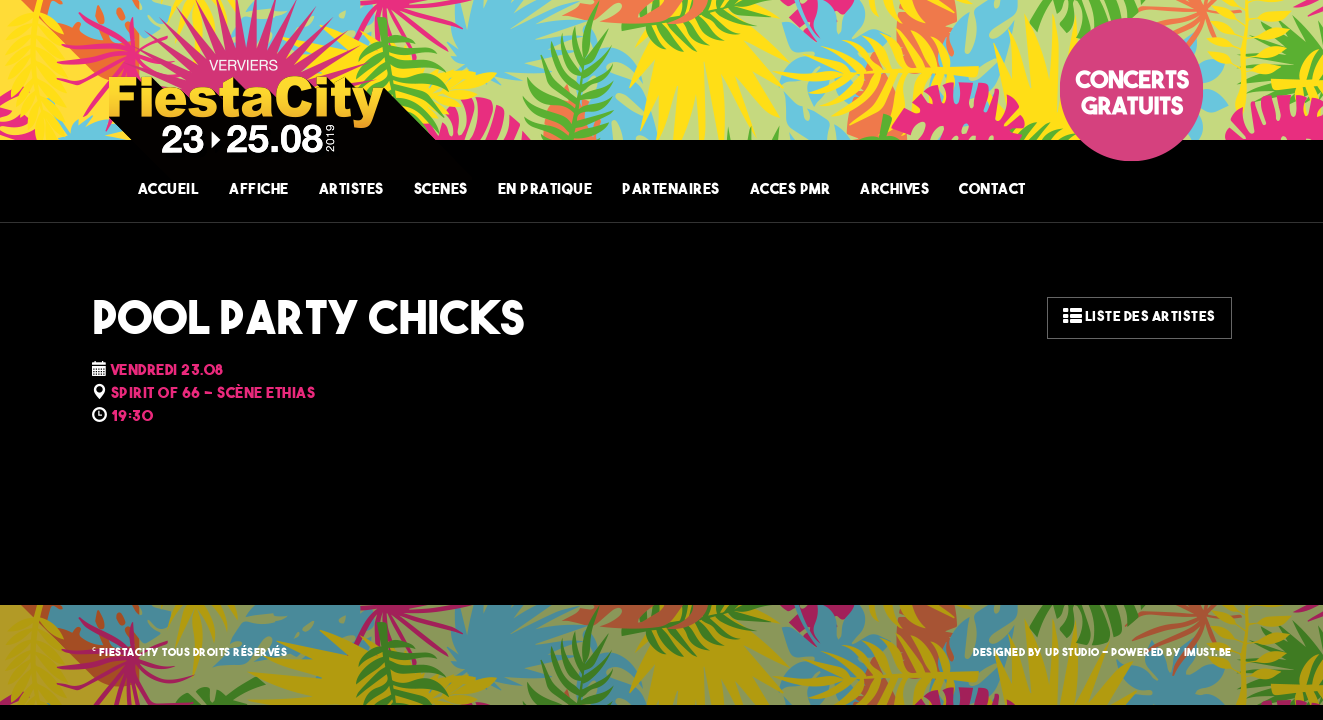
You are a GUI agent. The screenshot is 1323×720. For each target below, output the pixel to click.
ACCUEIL (169, 190)
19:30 (132, 417)
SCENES (441, 190)
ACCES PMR (790, 190)
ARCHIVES (894, 190)
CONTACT (992, 190)
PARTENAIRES (671, 190)
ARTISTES (351, 190)
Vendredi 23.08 (167, 371)
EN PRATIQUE (545, 190)
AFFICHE (259, 190)
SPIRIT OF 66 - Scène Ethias (213, 394)
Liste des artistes (1139, 317)
